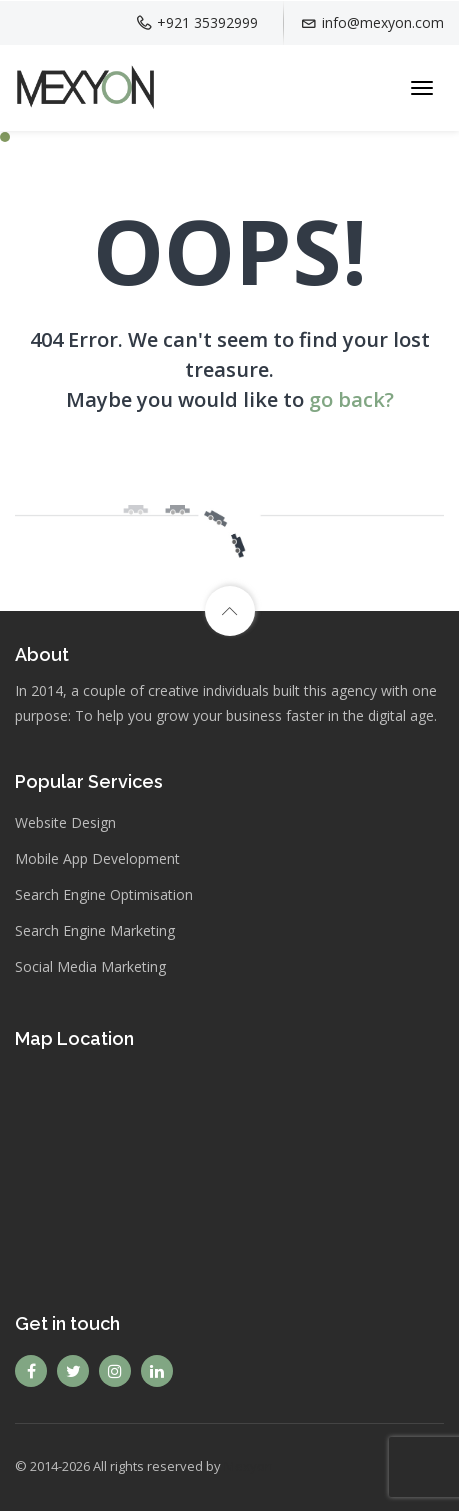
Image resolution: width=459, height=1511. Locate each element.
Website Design (65, 822)
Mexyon (248, 1466)
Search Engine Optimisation (104, 894)
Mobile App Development (97, 858)
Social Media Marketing (90, 966)
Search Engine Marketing (95, 930)
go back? (351, 399)
